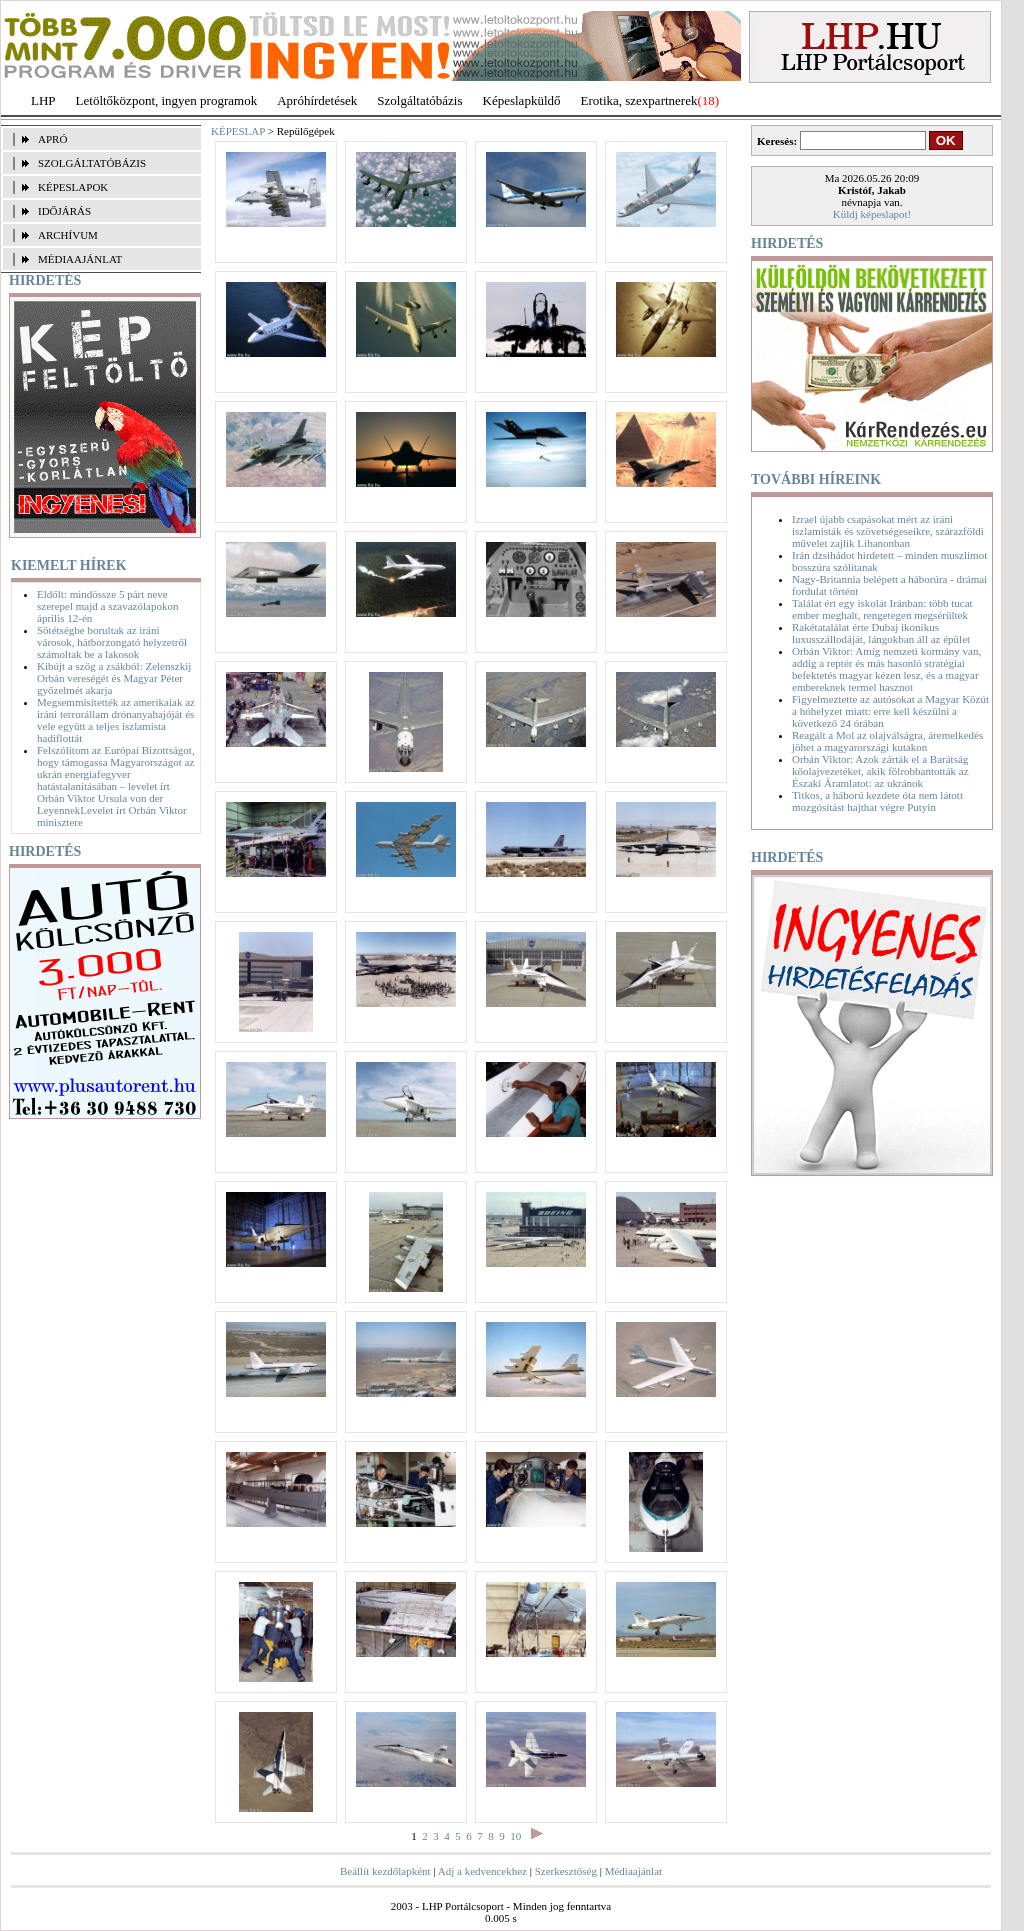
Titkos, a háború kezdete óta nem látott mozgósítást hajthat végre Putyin (877, 801)
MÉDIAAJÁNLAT (80, 259)
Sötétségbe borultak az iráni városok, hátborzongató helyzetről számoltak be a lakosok (112, 642)
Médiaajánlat (633, 1871)
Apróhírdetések (317, 100)
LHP (43, 100)
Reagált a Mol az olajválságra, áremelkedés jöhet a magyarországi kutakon (887, 741)
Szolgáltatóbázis (419, 100)
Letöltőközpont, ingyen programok (167, 100)
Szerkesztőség (566, 1871)
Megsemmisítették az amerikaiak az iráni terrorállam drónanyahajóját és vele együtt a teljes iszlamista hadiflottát (116, 720)
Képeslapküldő (522, 100)
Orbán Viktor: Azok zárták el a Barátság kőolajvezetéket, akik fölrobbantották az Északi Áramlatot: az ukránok (880, 771)
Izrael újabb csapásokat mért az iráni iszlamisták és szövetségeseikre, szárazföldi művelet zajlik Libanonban (888, 531)
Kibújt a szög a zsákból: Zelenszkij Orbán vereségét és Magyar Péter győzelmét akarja (114, 678)
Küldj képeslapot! (872, 214)
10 (515, 1836)
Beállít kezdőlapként (385, 1871)
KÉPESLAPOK (73, 187)
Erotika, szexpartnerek (639, 100)
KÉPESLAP (238, 131)
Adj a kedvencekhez (482, 1871)
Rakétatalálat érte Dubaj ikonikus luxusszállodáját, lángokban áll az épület (881, 633)
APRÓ (52, 139)
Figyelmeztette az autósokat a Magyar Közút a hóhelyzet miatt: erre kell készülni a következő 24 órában (890, 711)
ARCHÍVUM (68, 235)
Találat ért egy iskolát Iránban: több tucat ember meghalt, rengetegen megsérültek (882, 609)
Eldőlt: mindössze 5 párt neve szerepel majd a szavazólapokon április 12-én (107, 606)
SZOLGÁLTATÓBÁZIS (92, 163)
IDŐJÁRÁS (64, 211)
